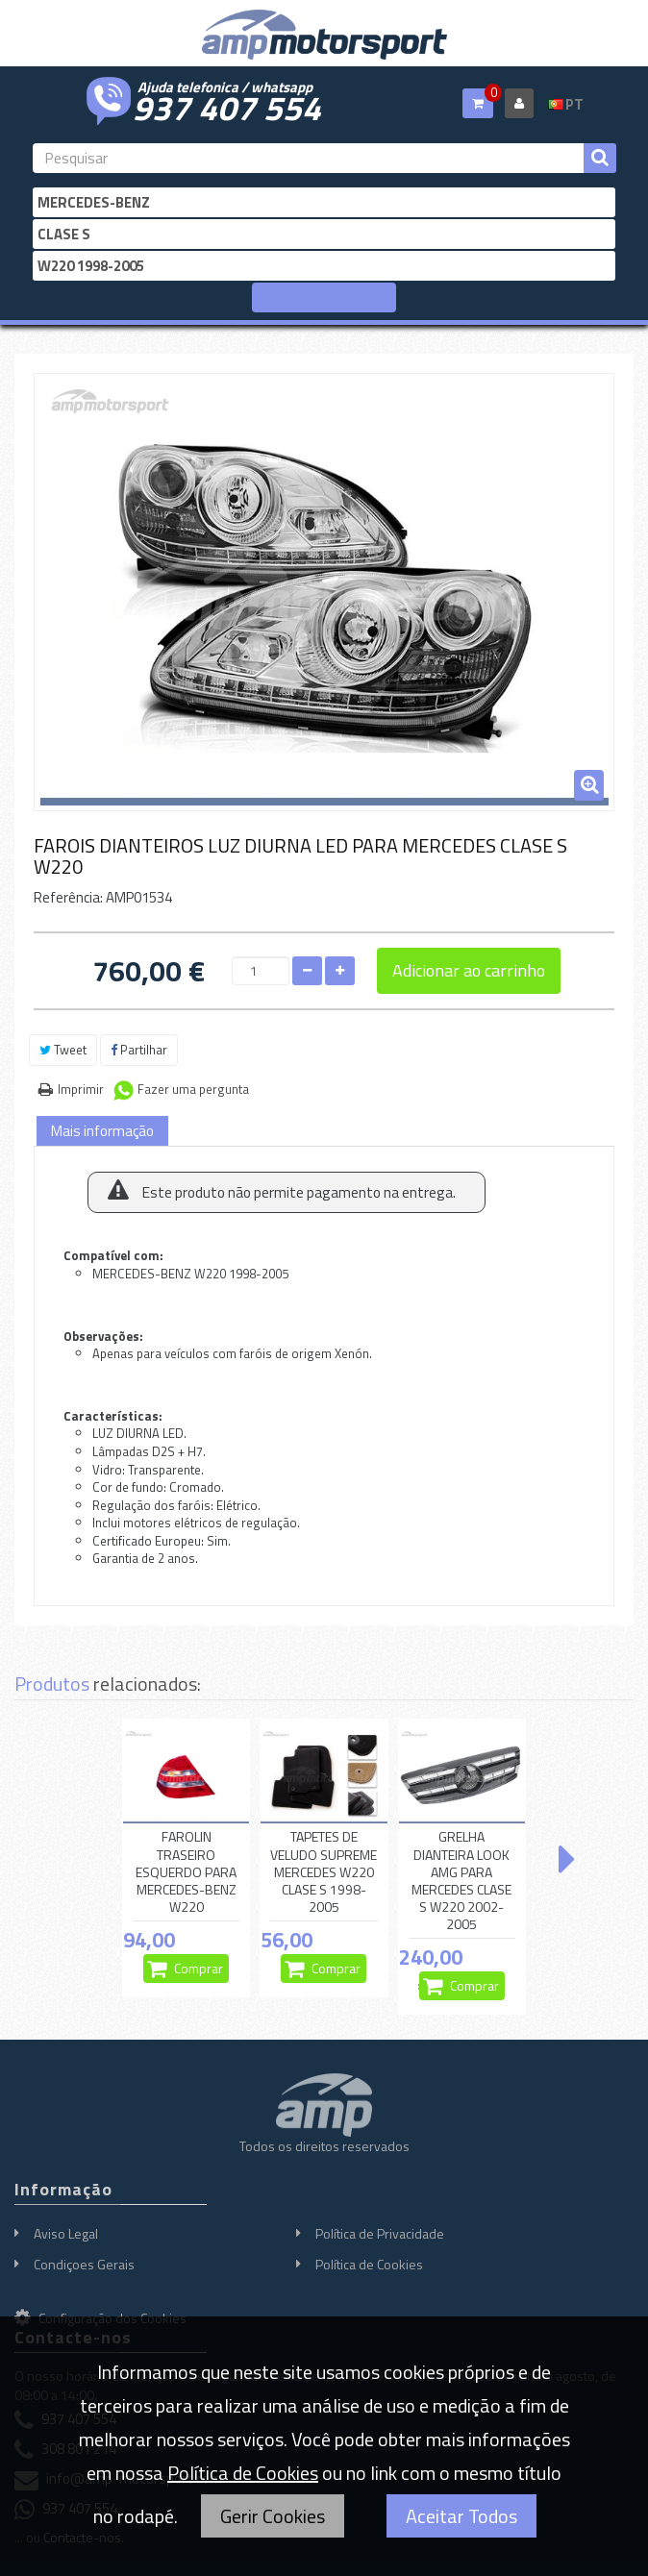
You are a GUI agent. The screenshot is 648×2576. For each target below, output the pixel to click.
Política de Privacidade (379, 2233)
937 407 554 (227, 106)
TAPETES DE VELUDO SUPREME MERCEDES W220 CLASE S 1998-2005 (323, 1872)
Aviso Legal (66, 2233)
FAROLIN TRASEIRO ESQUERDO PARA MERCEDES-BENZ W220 (186, 1872)
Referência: (68, 897)
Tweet (63, 1049)
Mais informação (102, 1131)
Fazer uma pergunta (193, 1089)
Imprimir (81, 1089)
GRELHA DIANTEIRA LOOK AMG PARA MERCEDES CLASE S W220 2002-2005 (461, 1880)
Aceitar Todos (461, 2516)
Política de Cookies (369, 2264)
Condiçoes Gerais (84, 2264)
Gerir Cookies (272, 2516)
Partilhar (139, 1049)
